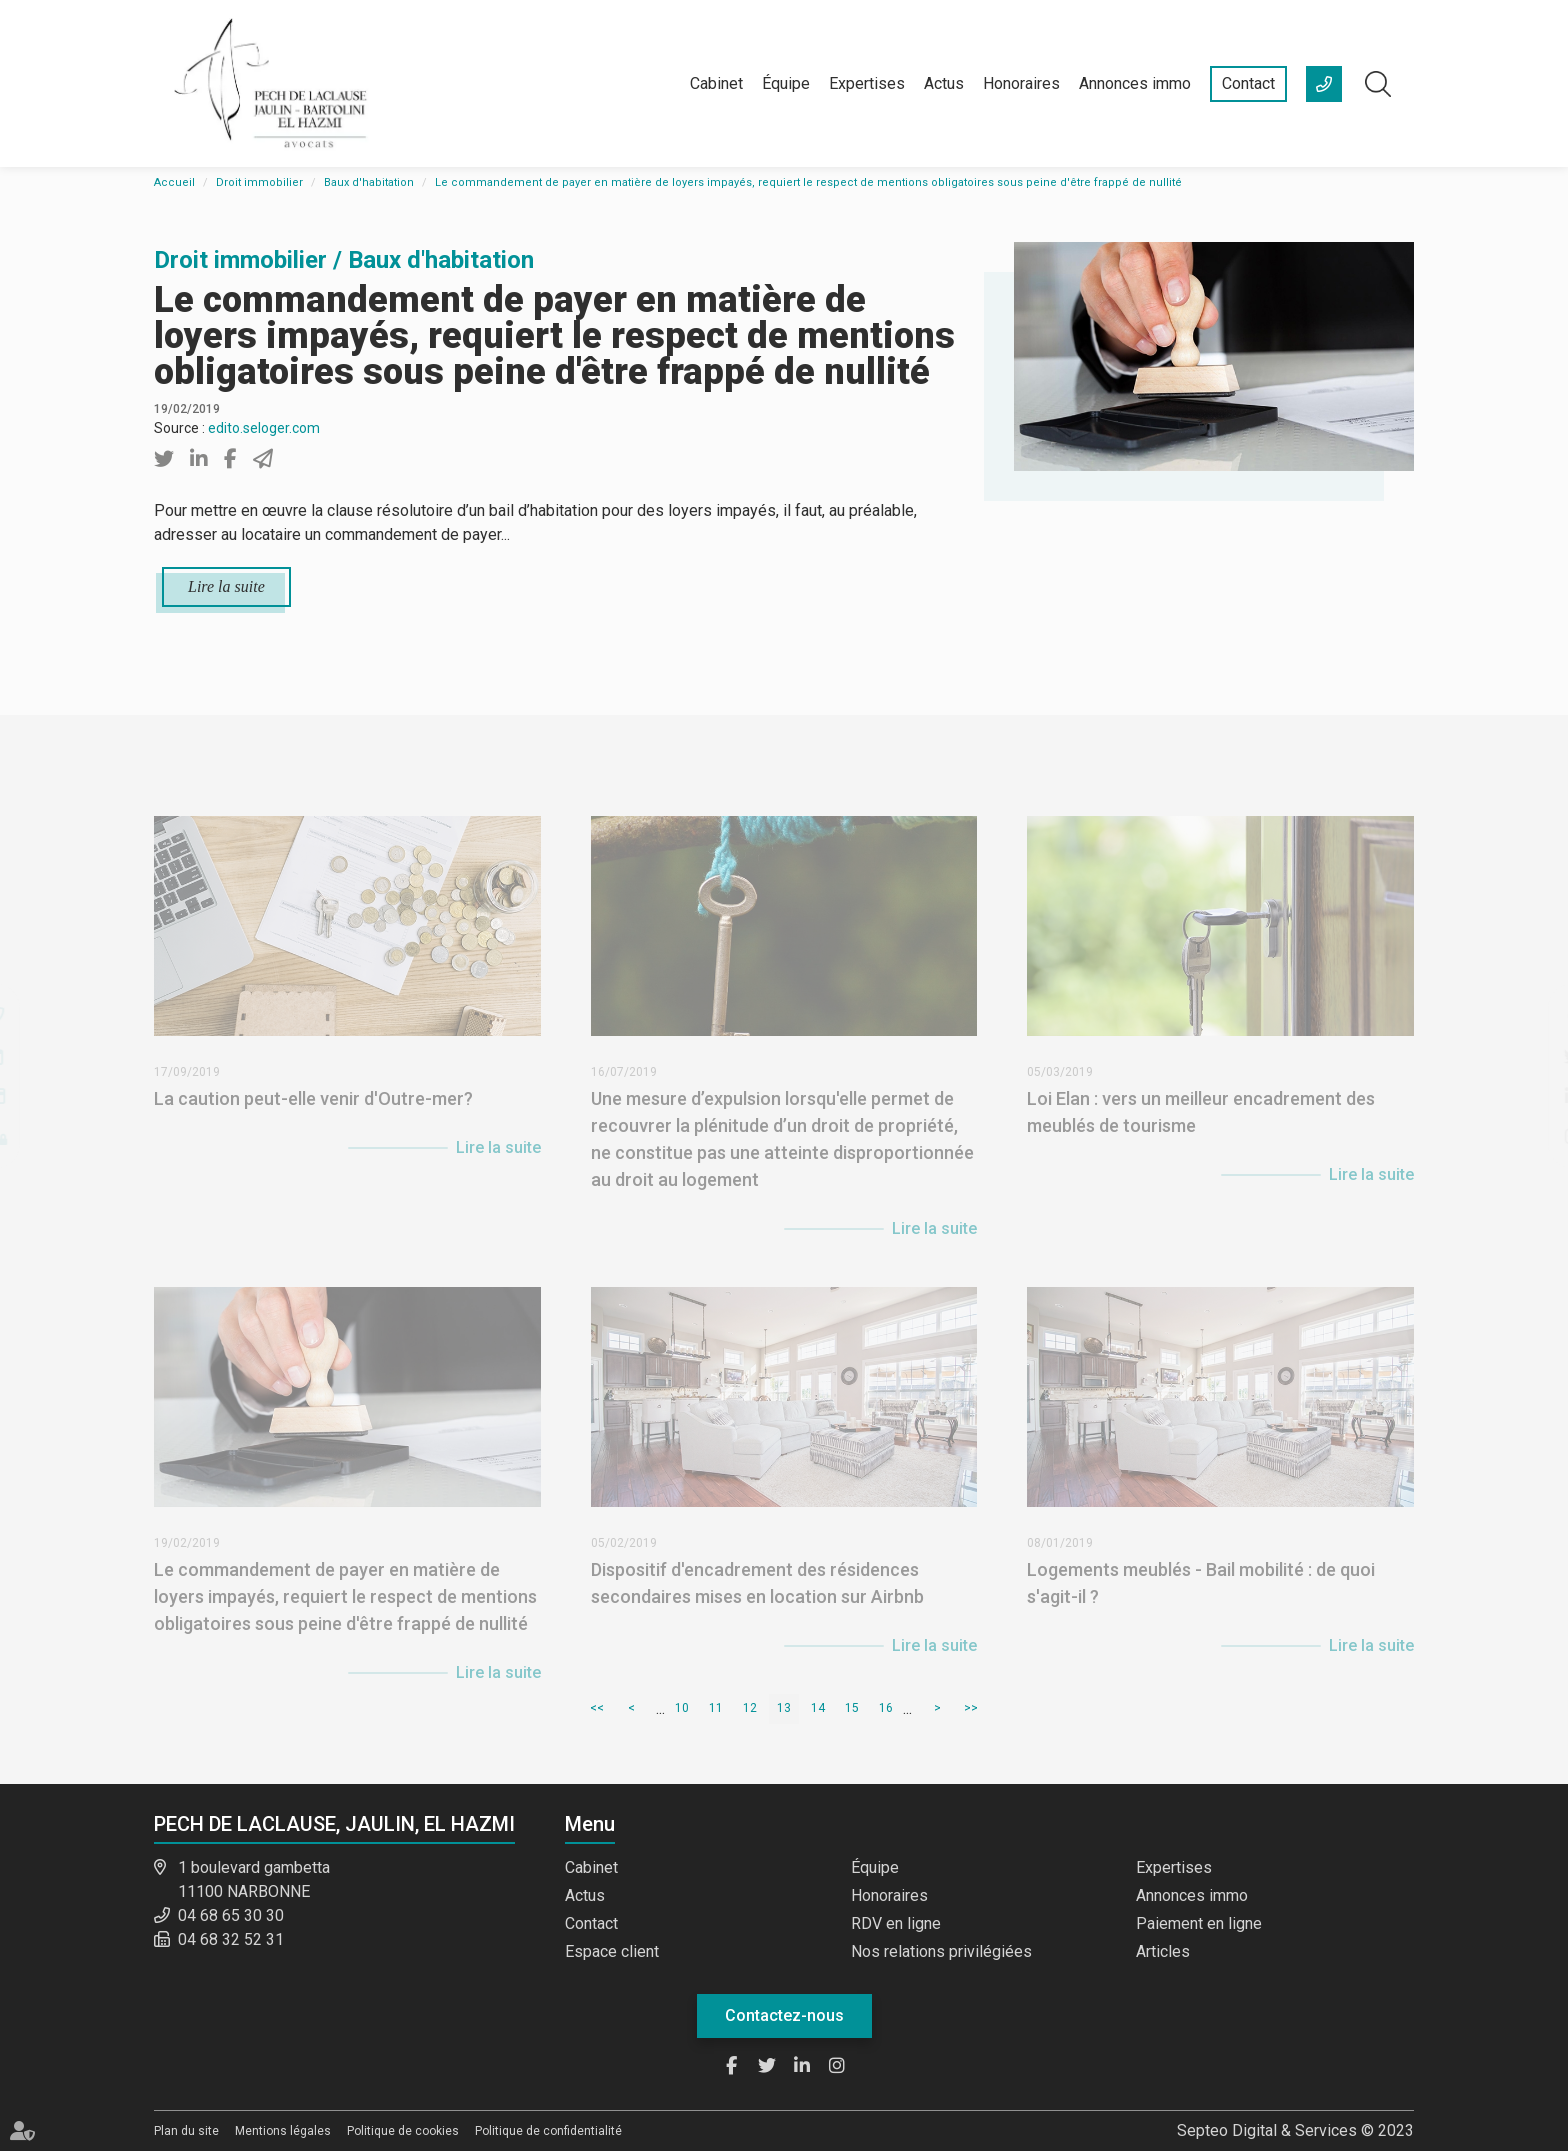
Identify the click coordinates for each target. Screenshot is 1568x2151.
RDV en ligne (896, 1923)
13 (784, 1708)
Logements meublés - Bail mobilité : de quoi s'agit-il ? (1201, 1597)
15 (852, 1708)
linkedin (1528, 1096)
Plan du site (186, 2131)
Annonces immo (1135, 83)
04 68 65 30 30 (231, 1915)
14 (818, 1708)
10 (682, 1708)
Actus (944, 83)
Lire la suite (226, 586)
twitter (1528, 1056)
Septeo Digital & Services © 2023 (1295, 2130)
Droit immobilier (259, 182)
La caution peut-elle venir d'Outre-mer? (313, 1112)
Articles (1163, 1951)
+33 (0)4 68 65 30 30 (1324, 84)
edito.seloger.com (264, 428)
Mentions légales (283, 2131)
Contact (1248, 83)
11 (716, 1708)
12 (750, 1708)
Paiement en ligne (1199, 1923)
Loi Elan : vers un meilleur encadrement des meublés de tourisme (1201, 1126)
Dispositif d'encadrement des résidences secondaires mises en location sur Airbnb (757, 1597)
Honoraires (1021, 83)
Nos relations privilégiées (941, 1951)
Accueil (174, 182)
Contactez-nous (784, 2015)
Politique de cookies (403, 2131)
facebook (1528, 1016)
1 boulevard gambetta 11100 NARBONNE (254, 1879)
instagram (1528, 1136)
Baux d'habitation (369, 182)
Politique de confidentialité (548, 2131)
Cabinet (716, 83)
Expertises (867, 83)
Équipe (786, 83)
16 (886, 1708)
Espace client (612, 1951)
